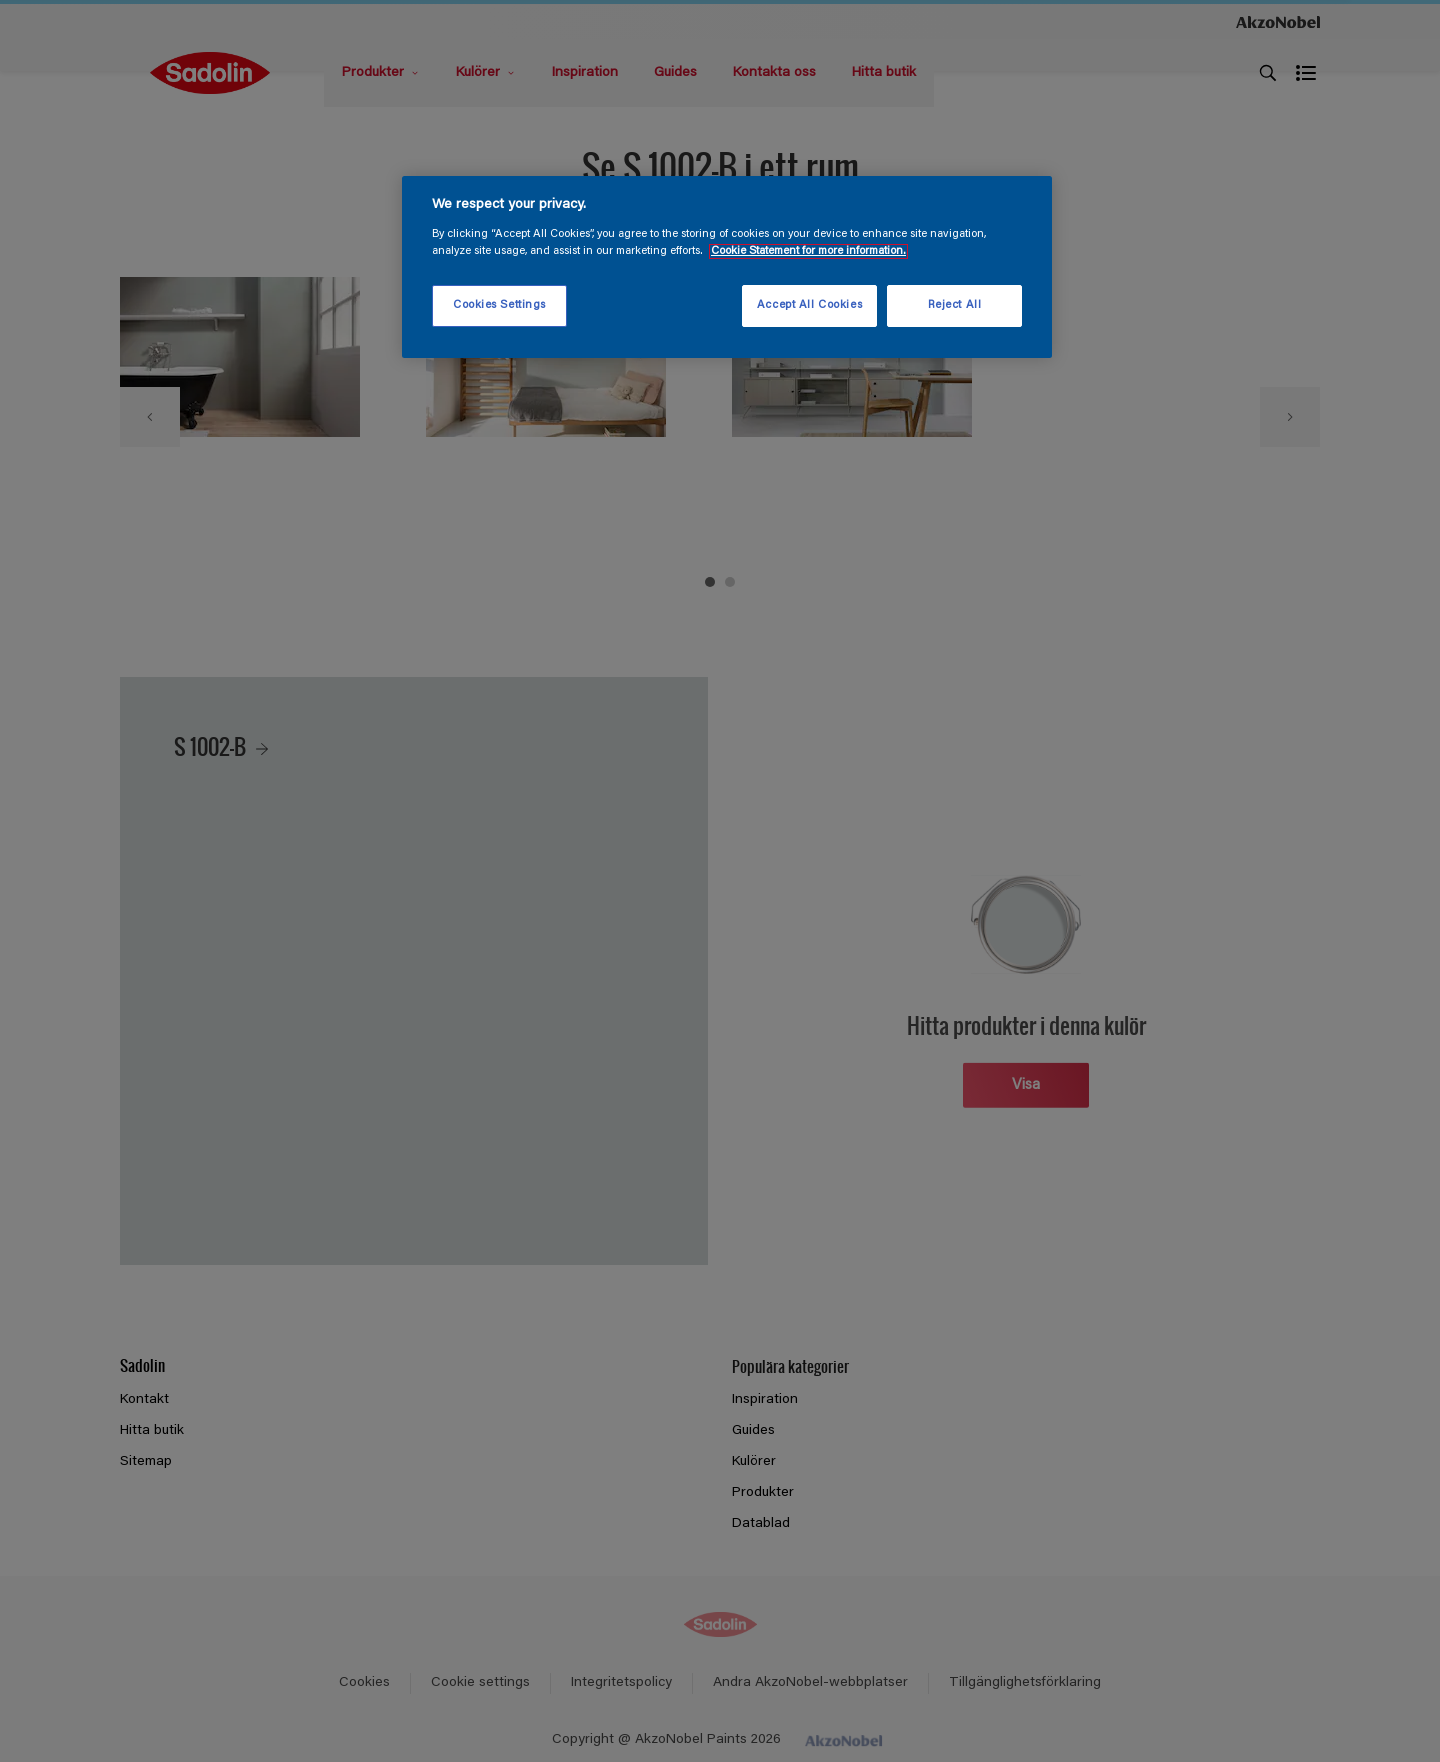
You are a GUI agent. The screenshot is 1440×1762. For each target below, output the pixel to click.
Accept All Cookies (809, 305)
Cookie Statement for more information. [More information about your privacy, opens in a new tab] (808, 251)
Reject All (955, 305)
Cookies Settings (499, 305)
